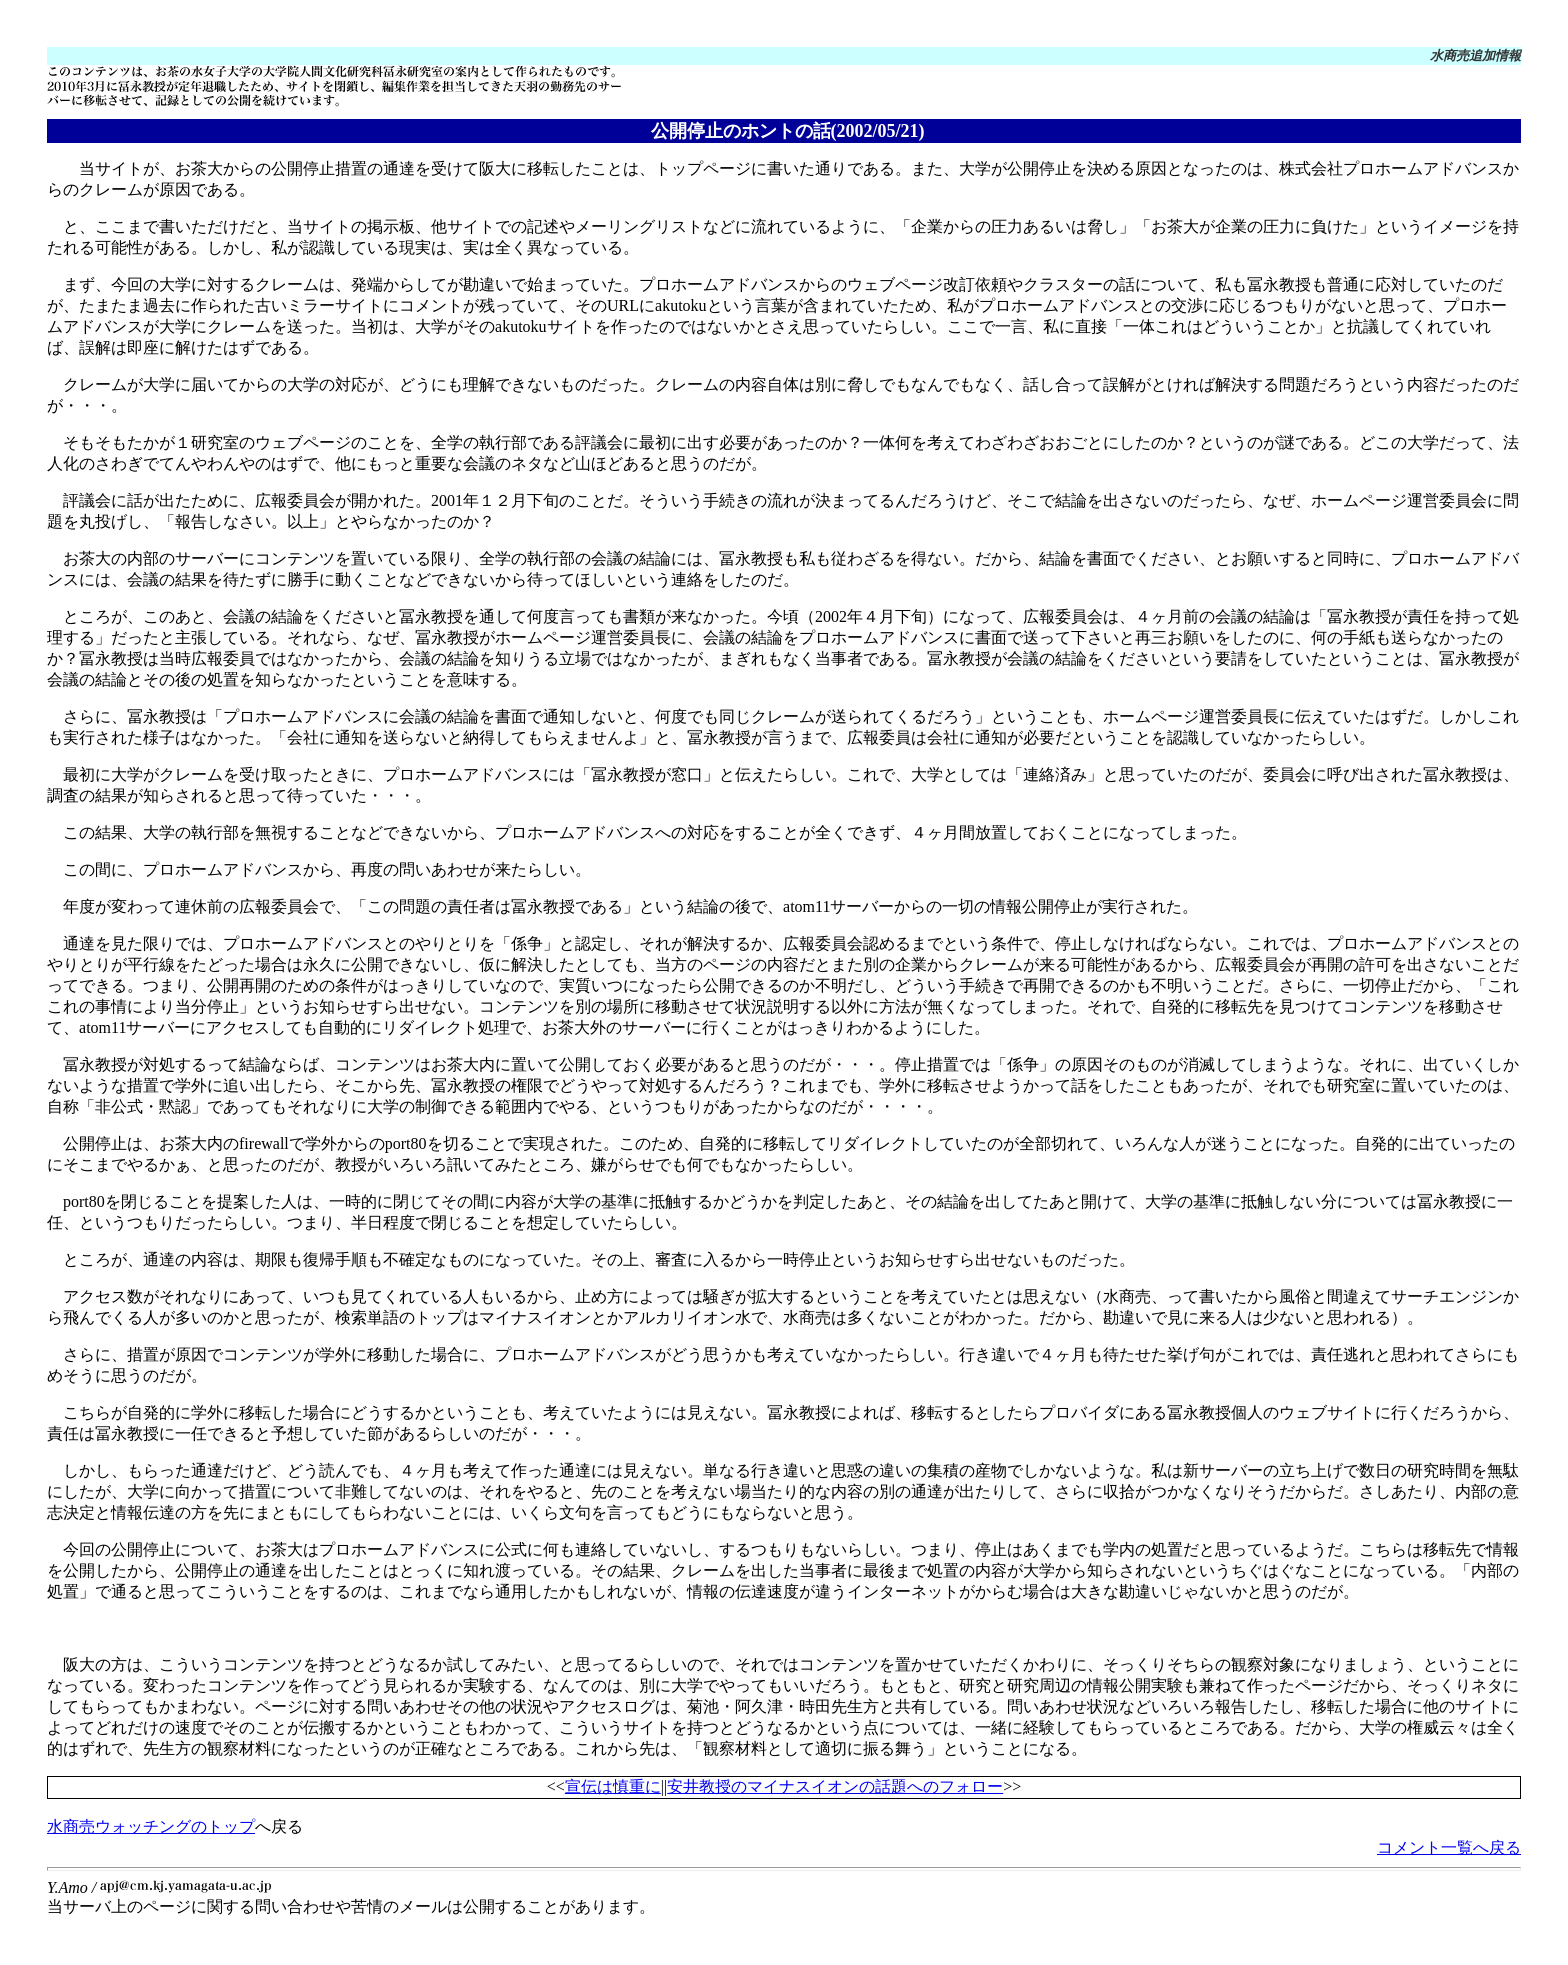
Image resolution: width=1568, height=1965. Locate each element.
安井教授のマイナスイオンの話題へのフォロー (835, 1786)
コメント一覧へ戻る (1449, 1847)
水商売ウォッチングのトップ (151, 1826)
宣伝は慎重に (613, 1786)
